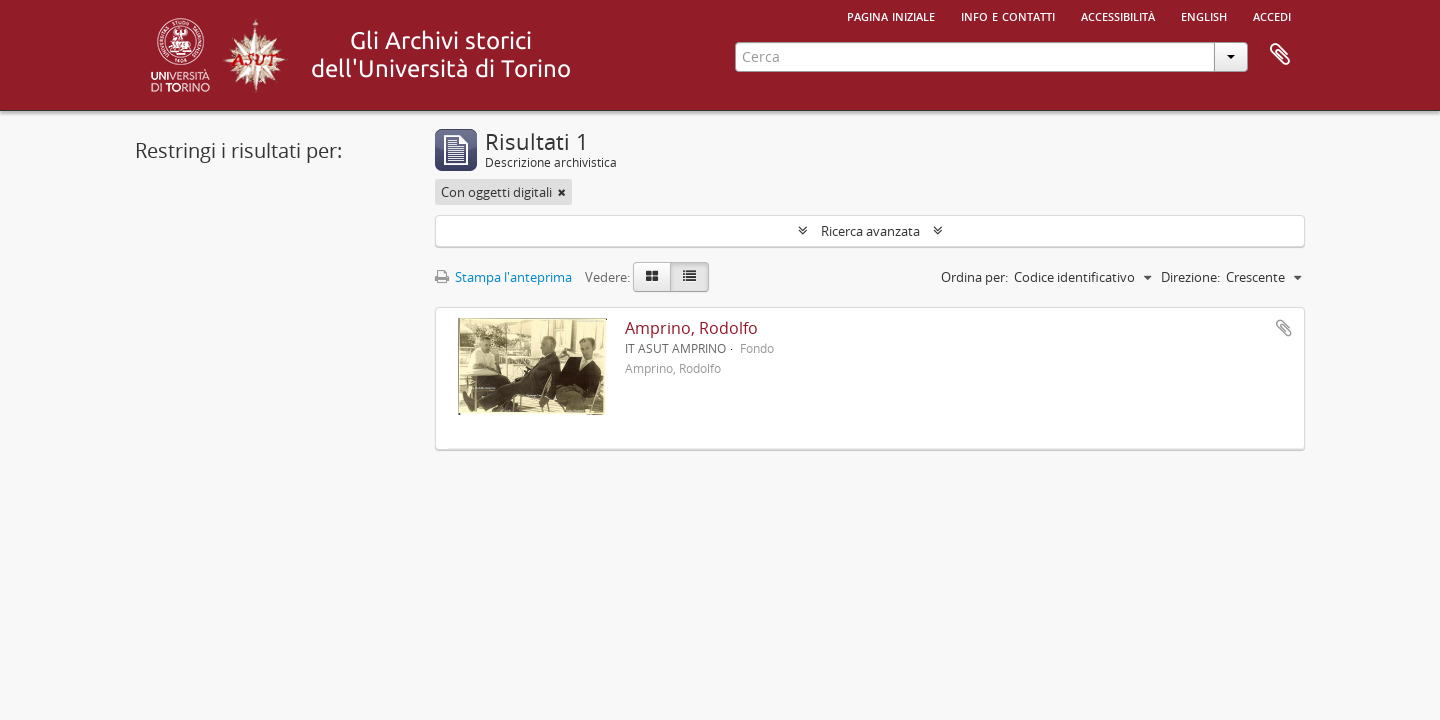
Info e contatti (1008, 15)
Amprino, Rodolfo (691, 328)
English (1204, 15)
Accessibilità (1118, 15)
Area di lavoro (1280, 55)
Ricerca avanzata (870, 231)
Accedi (1272, 15)
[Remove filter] (562, 192)
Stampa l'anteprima (503, 277)
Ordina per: (974, 277)
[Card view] (652, 277)
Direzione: (1190, 277)
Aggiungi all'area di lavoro (1284, 328)
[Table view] (689, 277)
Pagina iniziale (891, 15)
